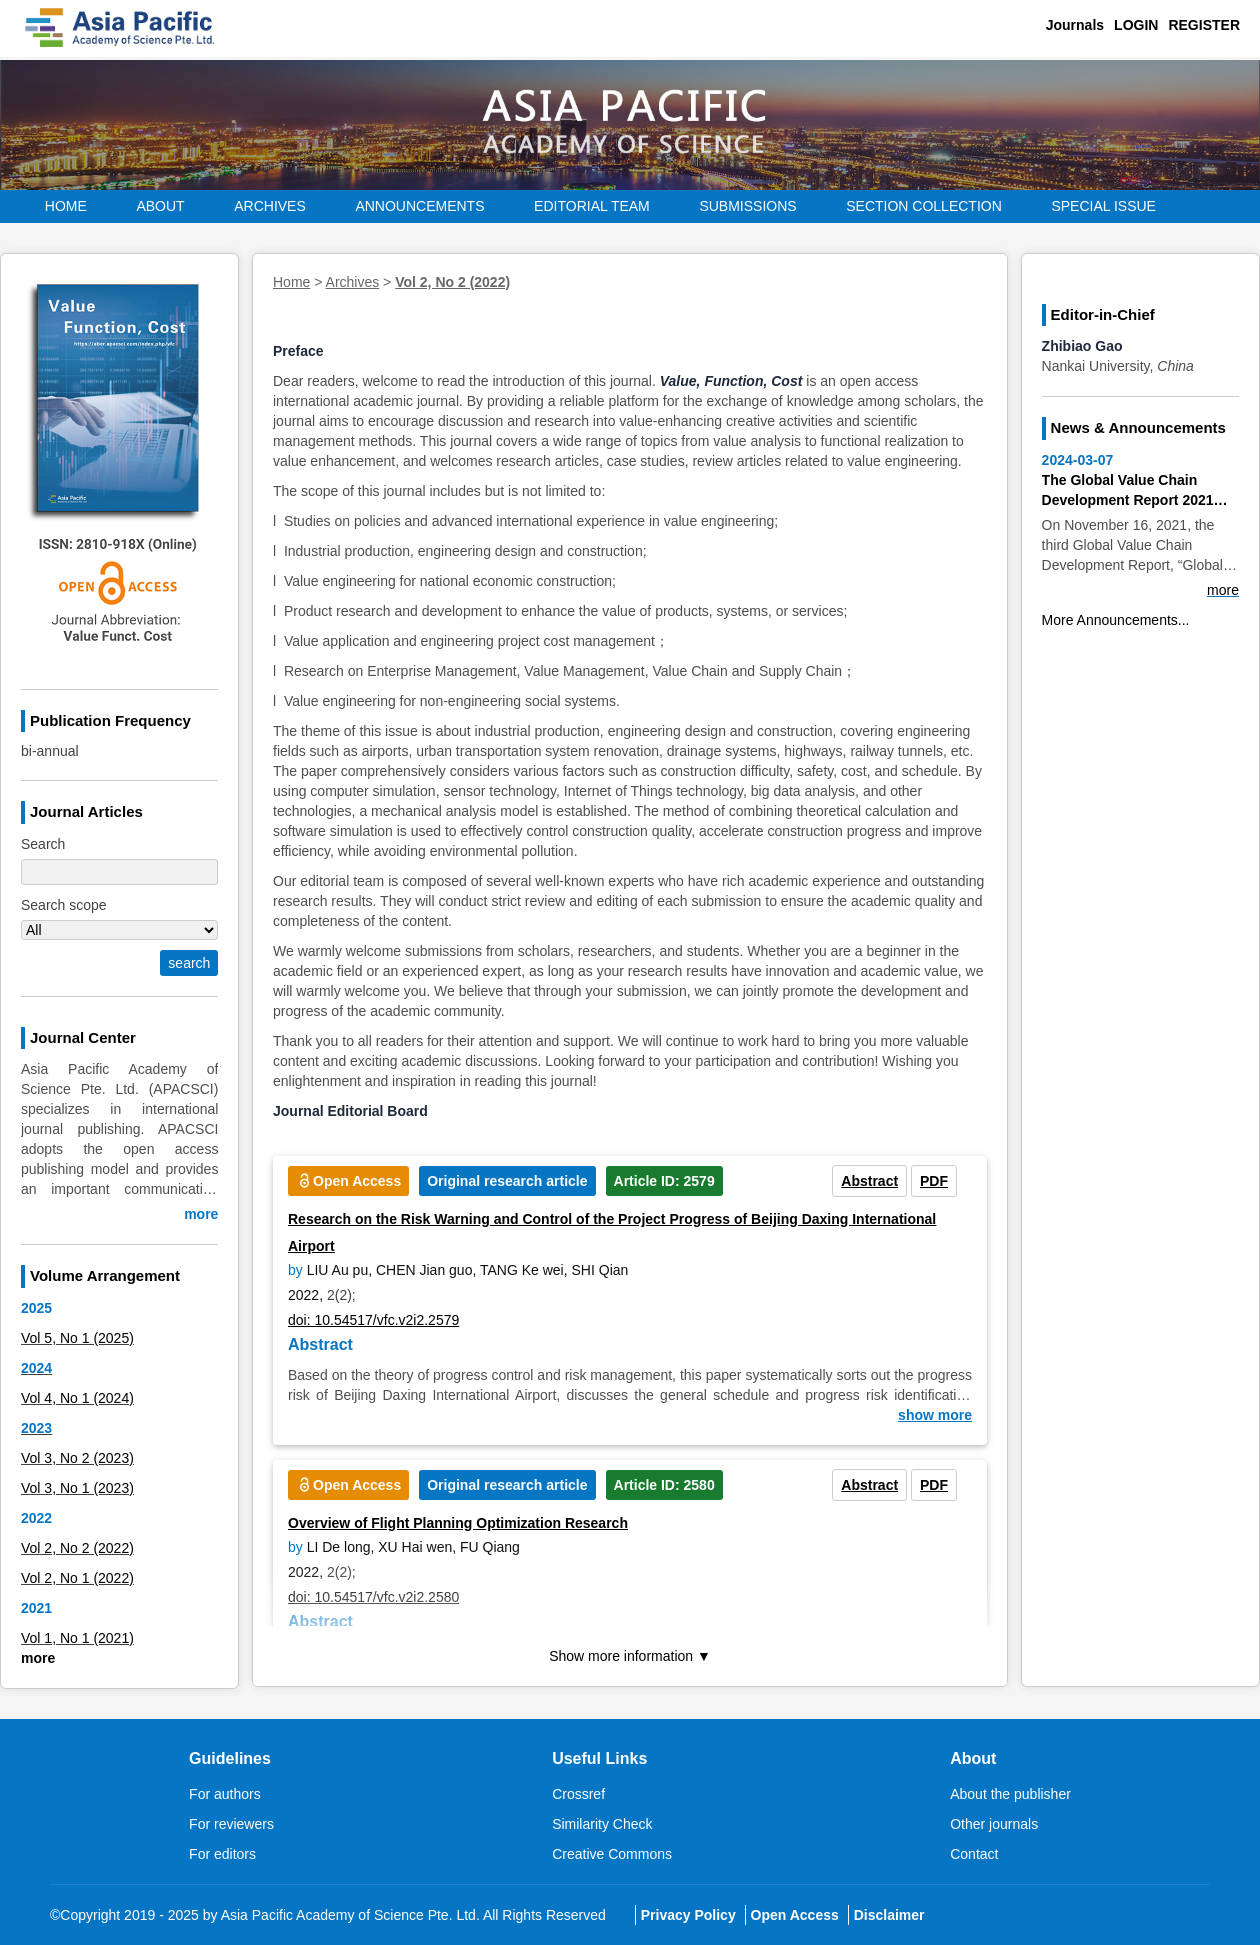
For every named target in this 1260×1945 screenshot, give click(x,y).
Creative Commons (612, 1854)
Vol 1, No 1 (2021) (77, 1638)
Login (1136, 25)
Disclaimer (889, 1915)
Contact (974, 1854)
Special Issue (1103, 206)
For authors (225, 1794)
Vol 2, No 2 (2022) (77, 1548)
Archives (270, 206)
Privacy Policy (688, 1915)
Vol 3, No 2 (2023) (77, 1458)
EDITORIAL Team (592, 206)
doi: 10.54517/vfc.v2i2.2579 (373, 1320)
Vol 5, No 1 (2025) (77, 1338)
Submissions (747, 206)
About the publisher (1010, 1794)
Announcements (419, 206)
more (201, 1214)
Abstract (869, 1181)
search (189, 963)
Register (1204, 25)
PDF (934, 1181)
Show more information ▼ (630, 1656)
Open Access (795, 1915)
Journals (1075, 25)
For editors (222, 1854)
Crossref (578, 1794)
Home (66, 206)
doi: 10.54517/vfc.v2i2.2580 (373, 1597)
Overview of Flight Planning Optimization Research (458, 1523)
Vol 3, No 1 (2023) (77, 1488)
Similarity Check (602, 1824)
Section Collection (924, 206)
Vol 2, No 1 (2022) (77, 1578)
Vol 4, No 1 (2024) (77, 1398)
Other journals (994, 1824)
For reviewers (231, 1824)
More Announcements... (1116, 620)
